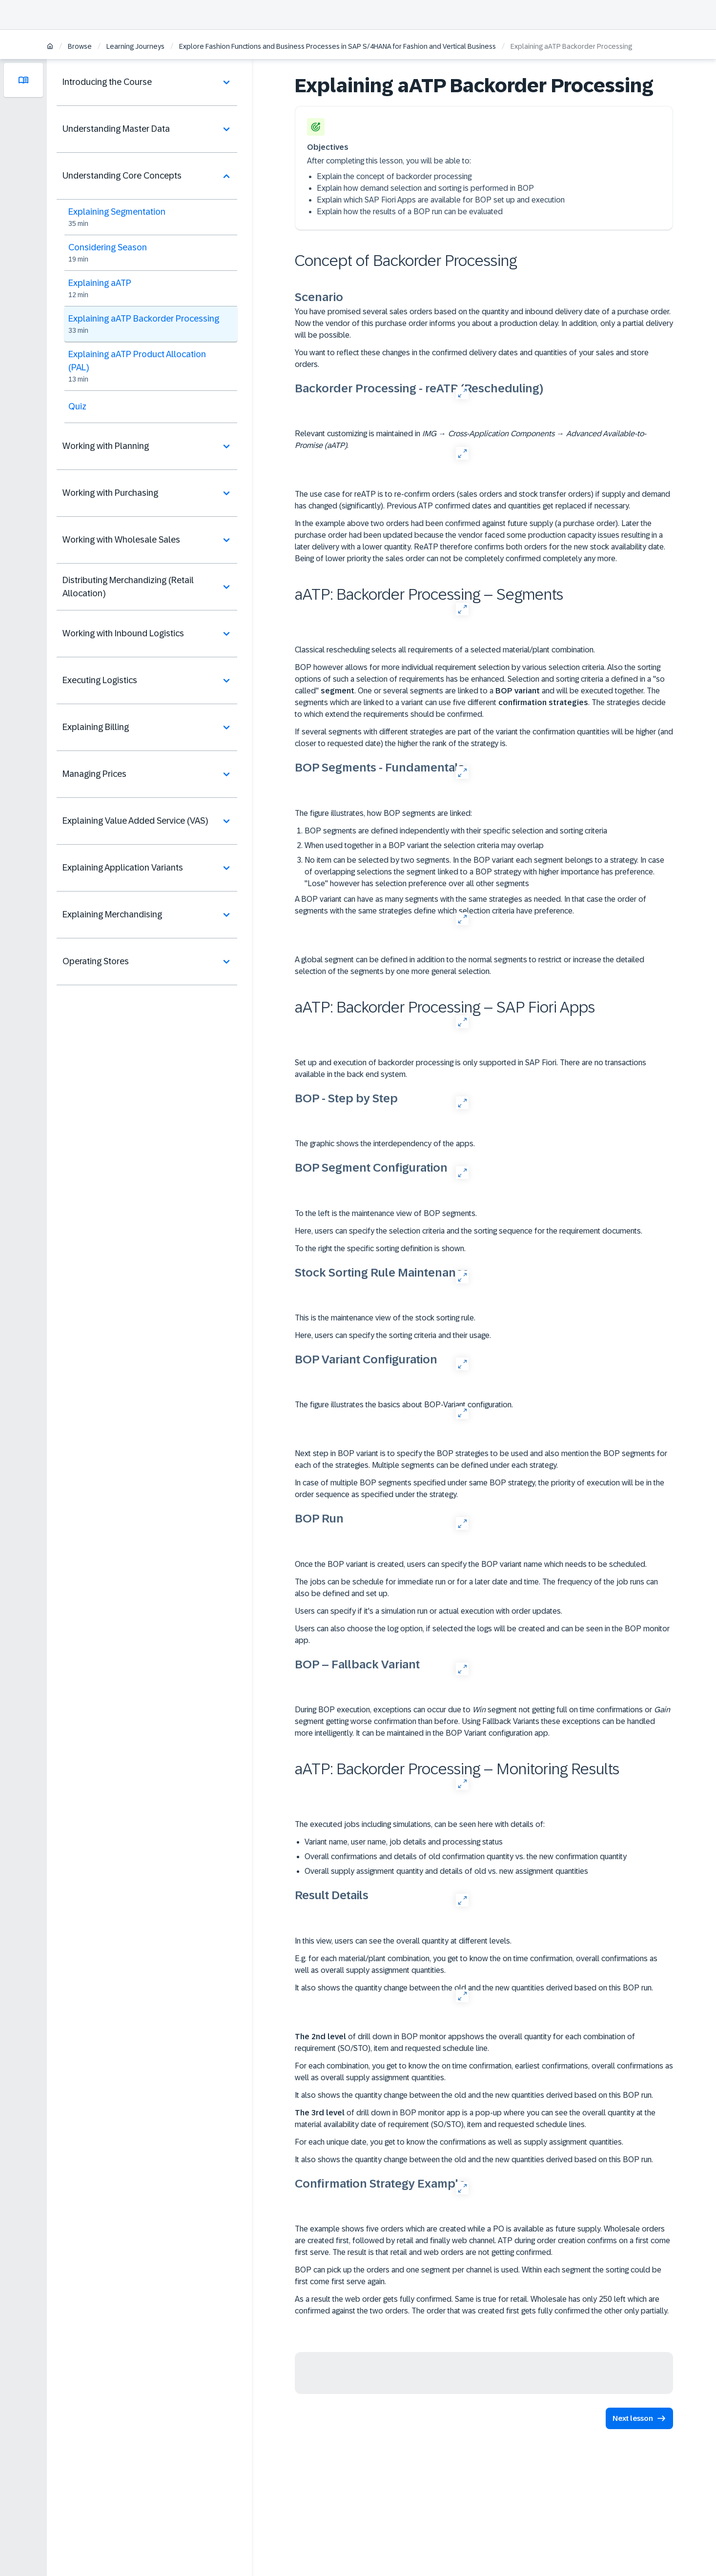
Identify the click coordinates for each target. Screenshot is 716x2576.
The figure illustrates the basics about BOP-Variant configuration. (404, 1404)
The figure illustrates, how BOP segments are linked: (383, 813)
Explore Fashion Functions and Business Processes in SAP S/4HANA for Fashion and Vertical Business (337, 46)
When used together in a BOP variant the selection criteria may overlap (424, 845)
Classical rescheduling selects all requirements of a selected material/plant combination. (445, 650)
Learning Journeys (135, 46)
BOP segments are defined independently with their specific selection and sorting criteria (456, 831)
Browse (80, 46)
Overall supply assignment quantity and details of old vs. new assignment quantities (446, 1871)
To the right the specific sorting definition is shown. (380, 1248)
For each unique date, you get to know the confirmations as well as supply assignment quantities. (459, 2142)
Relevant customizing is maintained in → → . (470, 439)
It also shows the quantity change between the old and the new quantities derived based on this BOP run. (474, 1988)
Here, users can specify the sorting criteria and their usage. (393, 1335)
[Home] (50, 47)
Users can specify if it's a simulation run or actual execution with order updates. (428, 1611)
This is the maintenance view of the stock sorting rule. (385, 1318)
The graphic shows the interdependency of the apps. (385, 1143)
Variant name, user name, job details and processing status (404, 1842)
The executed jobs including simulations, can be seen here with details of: (420, 1824)
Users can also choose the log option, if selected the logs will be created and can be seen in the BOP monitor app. (482, 1634)
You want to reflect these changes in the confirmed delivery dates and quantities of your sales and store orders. (472, 358)
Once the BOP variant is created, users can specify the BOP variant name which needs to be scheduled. (471, 1564)
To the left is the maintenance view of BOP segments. (386, 1213)
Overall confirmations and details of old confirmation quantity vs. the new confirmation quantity (466, 1856)
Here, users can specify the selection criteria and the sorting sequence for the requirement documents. (468, 1231)
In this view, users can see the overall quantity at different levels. (403, 1941)
